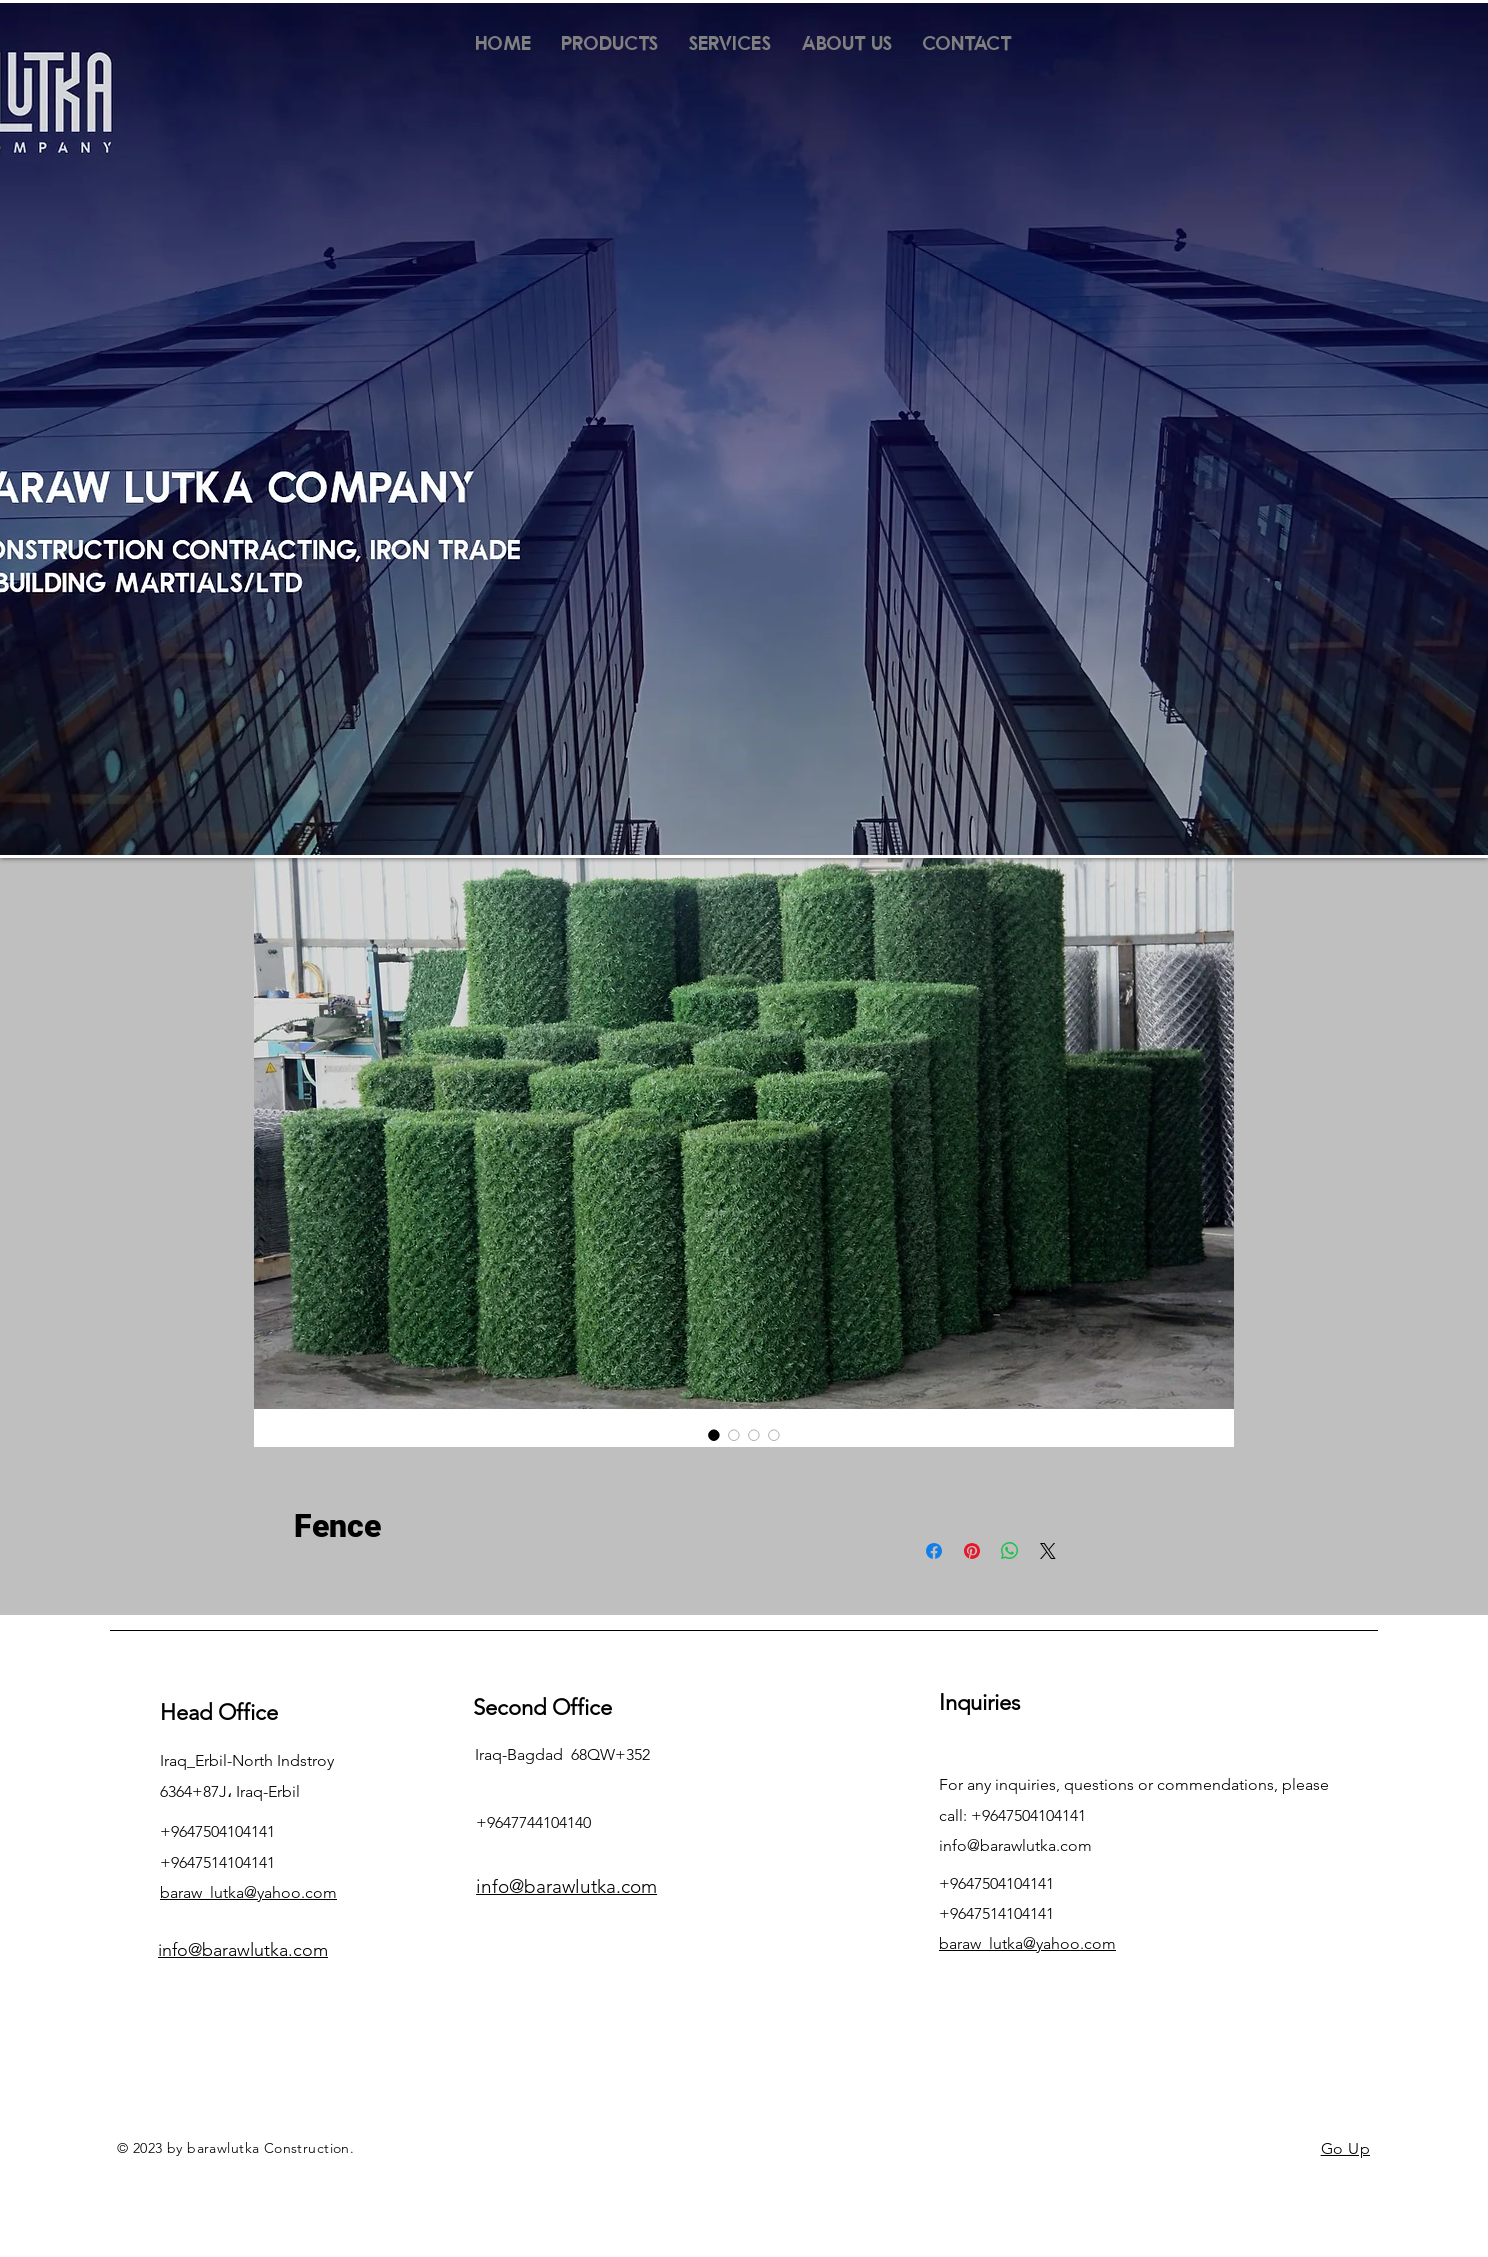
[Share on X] (1048, 1551)
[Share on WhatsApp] (1010, 1551)
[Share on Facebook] (934, 1551)
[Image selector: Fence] (714, 1435)
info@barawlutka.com (1015, 1845)
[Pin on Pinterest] (972, 1551)
